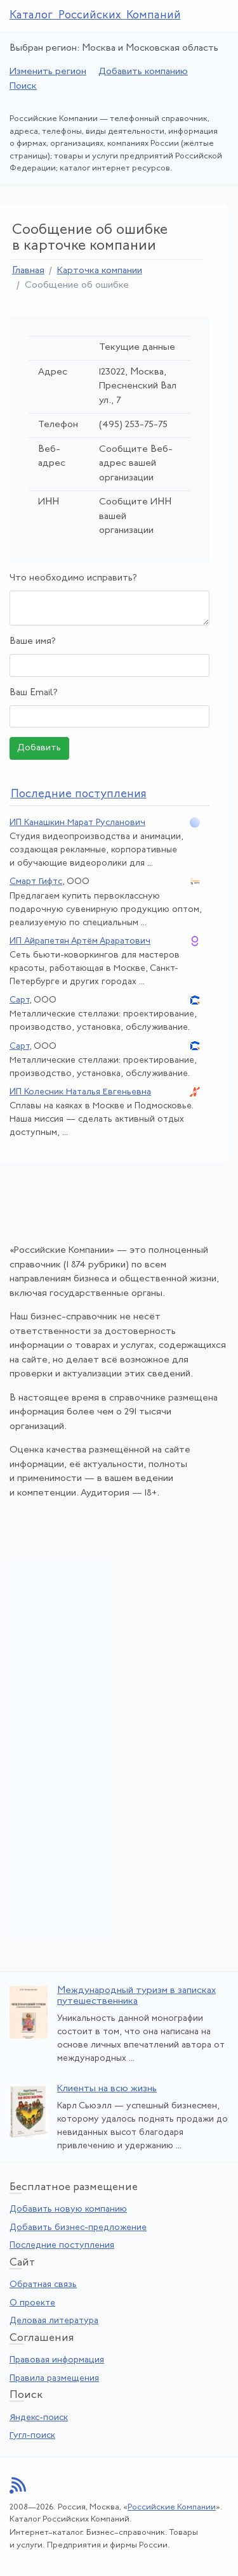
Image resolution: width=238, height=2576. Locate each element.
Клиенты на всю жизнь (107, 2089)
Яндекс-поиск (39, 2418)
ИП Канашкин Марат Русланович (77, 823)
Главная (28, 271)
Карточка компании (99, 271)
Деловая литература (54, 2321)
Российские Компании (172, 2507)
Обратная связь (43, 2285)
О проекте (32, 2303)
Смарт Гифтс (36, 882)
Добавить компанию (143, 72)
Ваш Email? (34, 693)
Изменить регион (48, 72)
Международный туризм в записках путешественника (136, 1996)
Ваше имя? (33, 641)
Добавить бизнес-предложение (78, 2228)
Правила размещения (54, 2378)
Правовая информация (57, 2360)
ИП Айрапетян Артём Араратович (80, 941)
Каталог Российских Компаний (95, 16)
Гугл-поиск (32, 2435)
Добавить (39, 748)
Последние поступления (62, 2245)
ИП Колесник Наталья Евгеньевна (80, 1092)
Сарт (19, 1000)
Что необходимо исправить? (73, 578)
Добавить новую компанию (68, 2209)
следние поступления (79, 794)
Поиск (23, 86)
